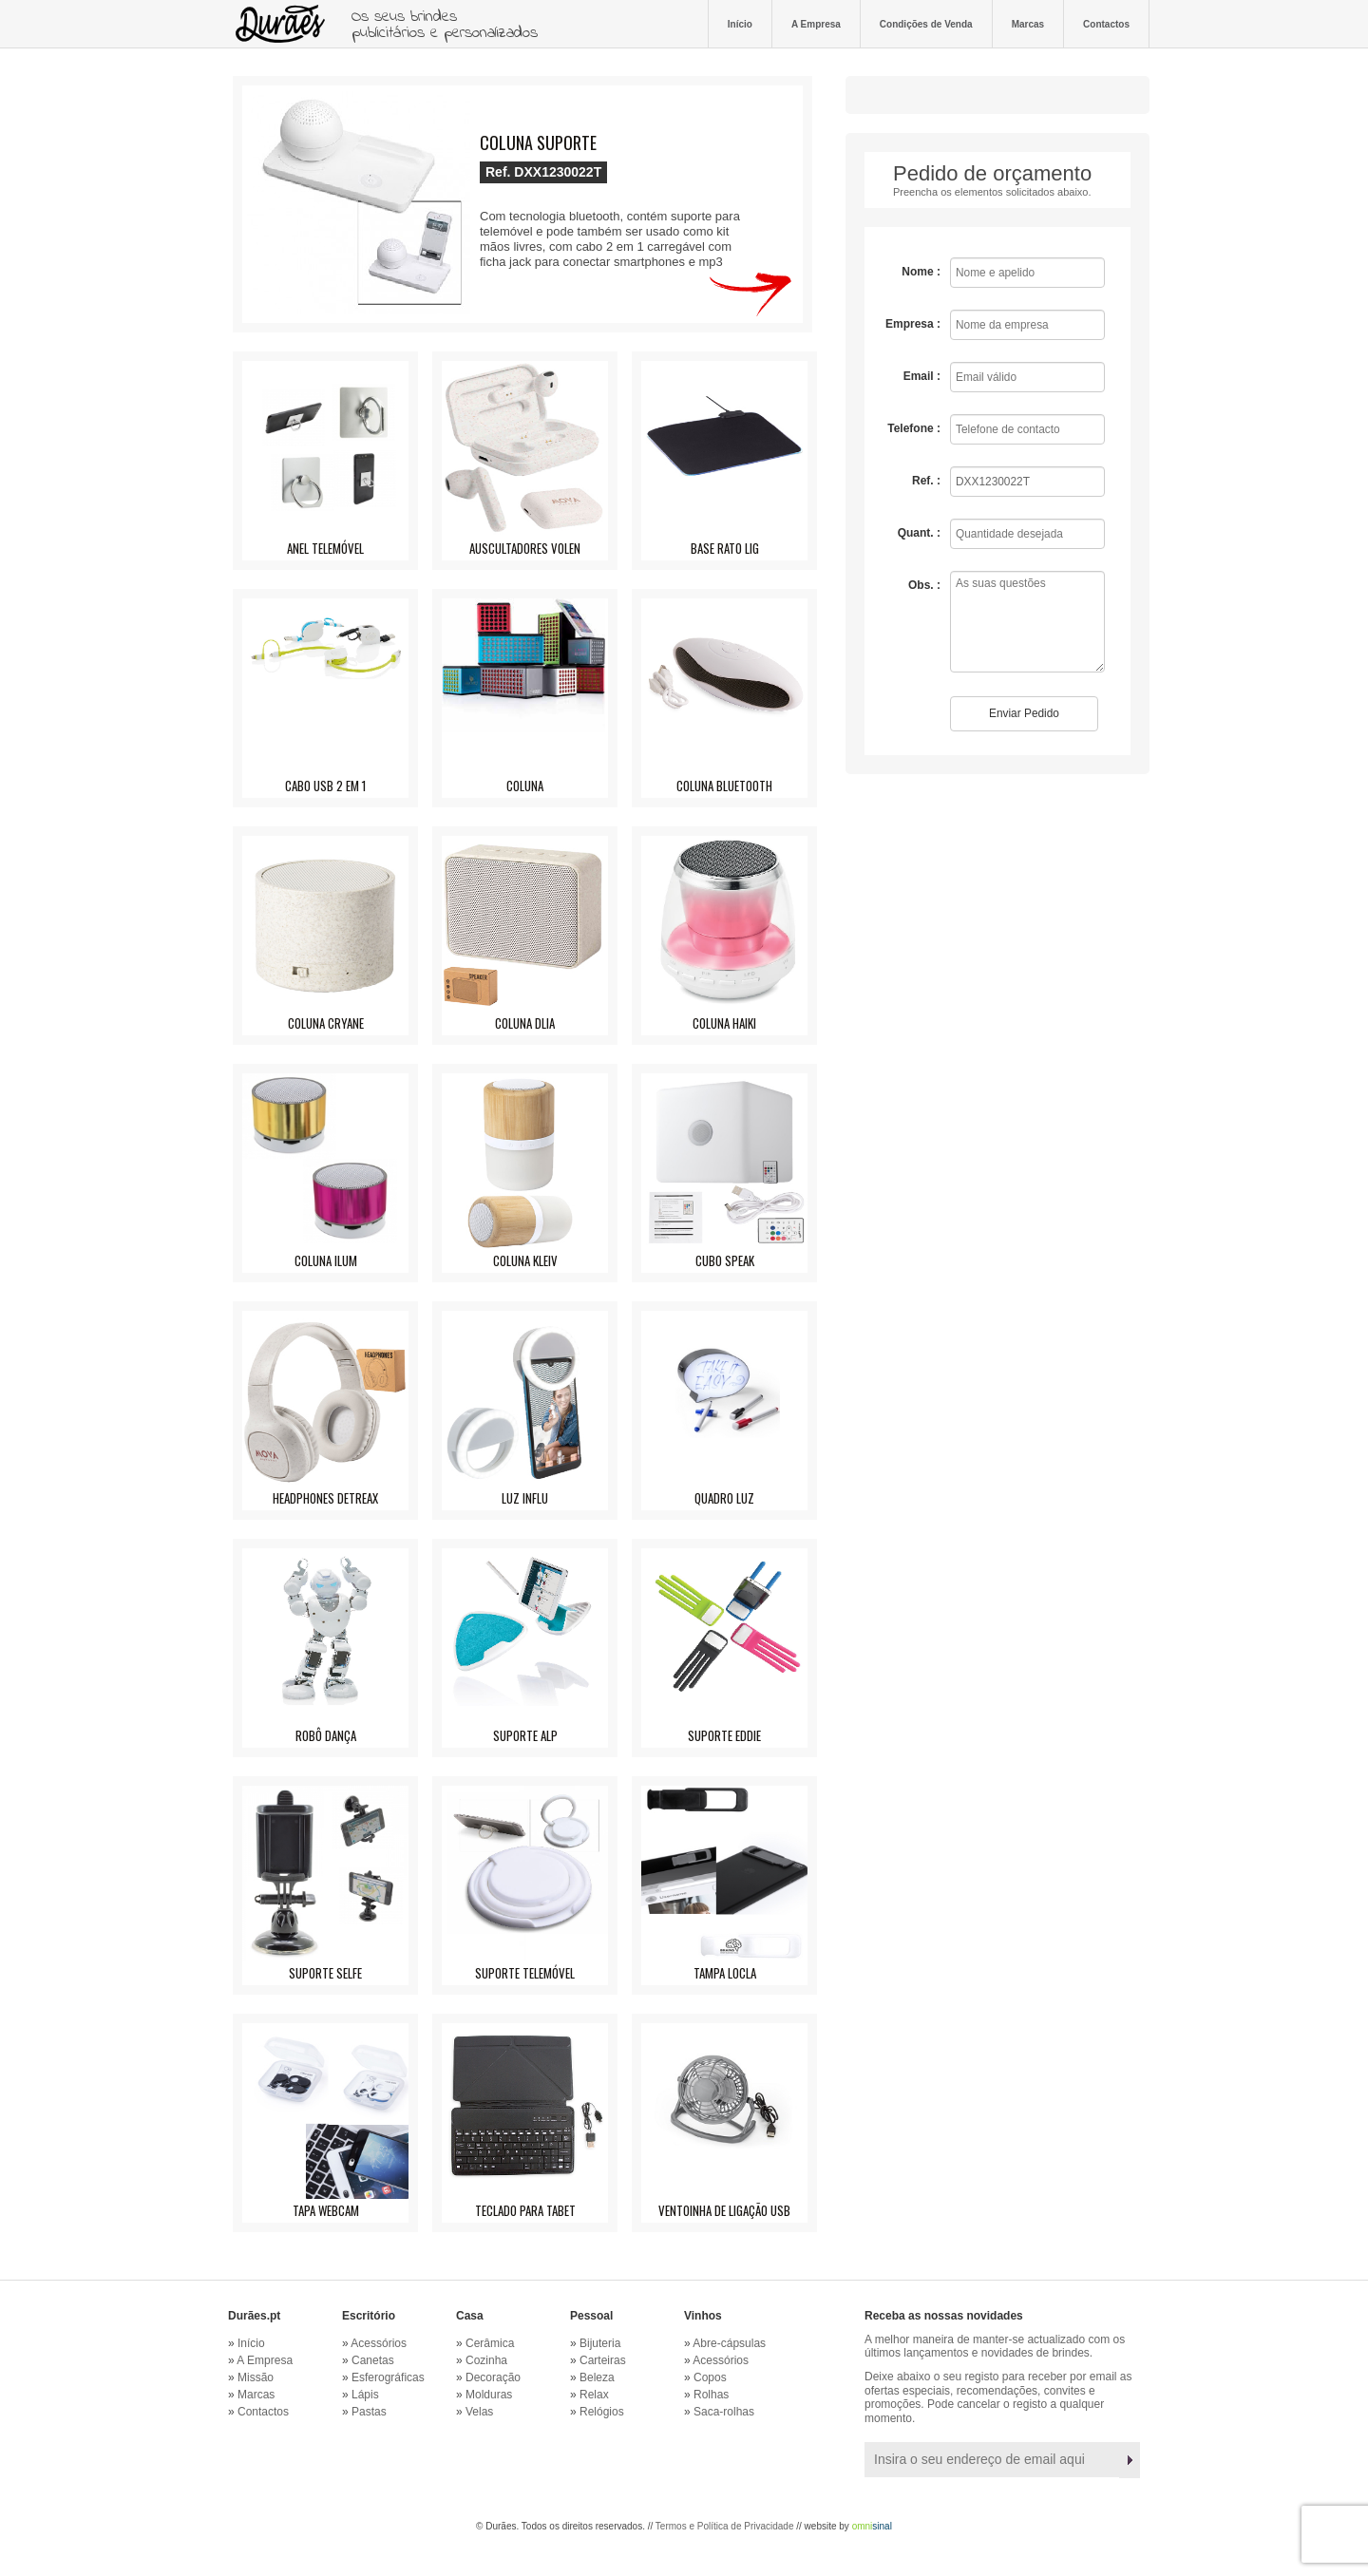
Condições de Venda (926, 23)
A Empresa (816, 23)
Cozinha (486, 2360)
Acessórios (379, 2343)
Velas (479, 2411)
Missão (256, 2377)
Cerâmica (490, 2343)
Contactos (1106, 23)
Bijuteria (600, 2343)
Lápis (365, 2394)
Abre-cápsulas (729, 2343)
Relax (594, 2394)
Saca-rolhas (724, 2411)
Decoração (493, 2377)
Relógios (602, 2411)
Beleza (597, 2377)
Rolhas (711, 2394)
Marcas (1028, 23)
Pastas (369, 2411)
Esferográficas (388, 2377)
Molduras (489, 2394)
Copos (710, 2377)
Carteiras (603, 2360)
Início (740, 23)
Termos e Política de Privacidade (725, 2526)
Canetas (373, 2360)
